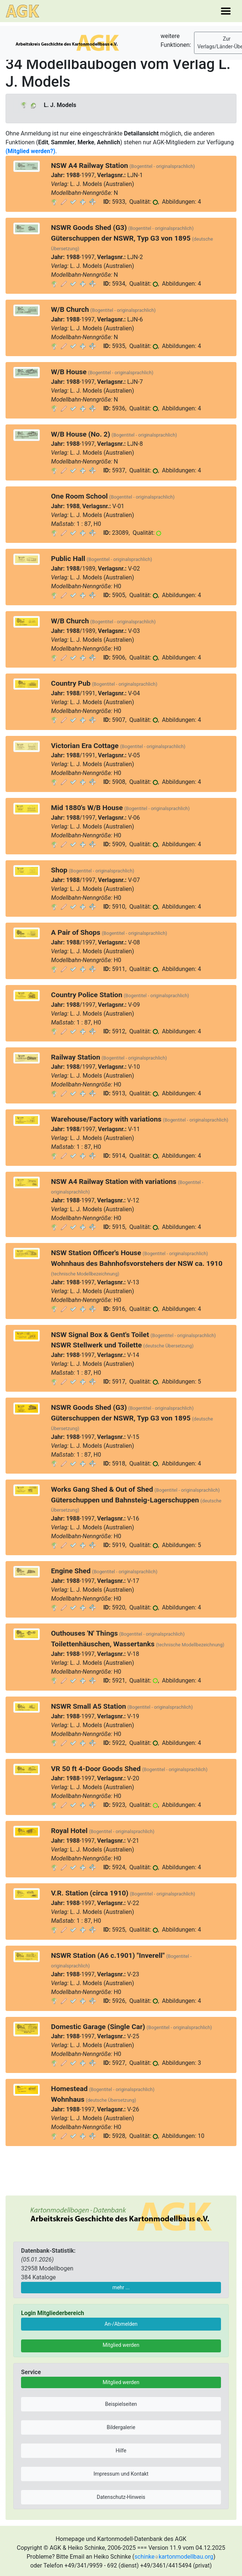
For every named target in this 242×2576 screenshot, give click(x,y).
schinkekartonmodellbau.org (173, 2556)
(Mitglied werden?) (30, 151)
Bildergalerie (121, 2427)
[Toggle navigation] (225, 11)
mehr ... (121, 2287)
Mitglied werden (121, 2345)
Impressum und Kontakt (121, 2474)
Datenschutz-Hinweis (121, 2497)
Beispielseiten (121, 2404)
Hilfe (121, 2450)
